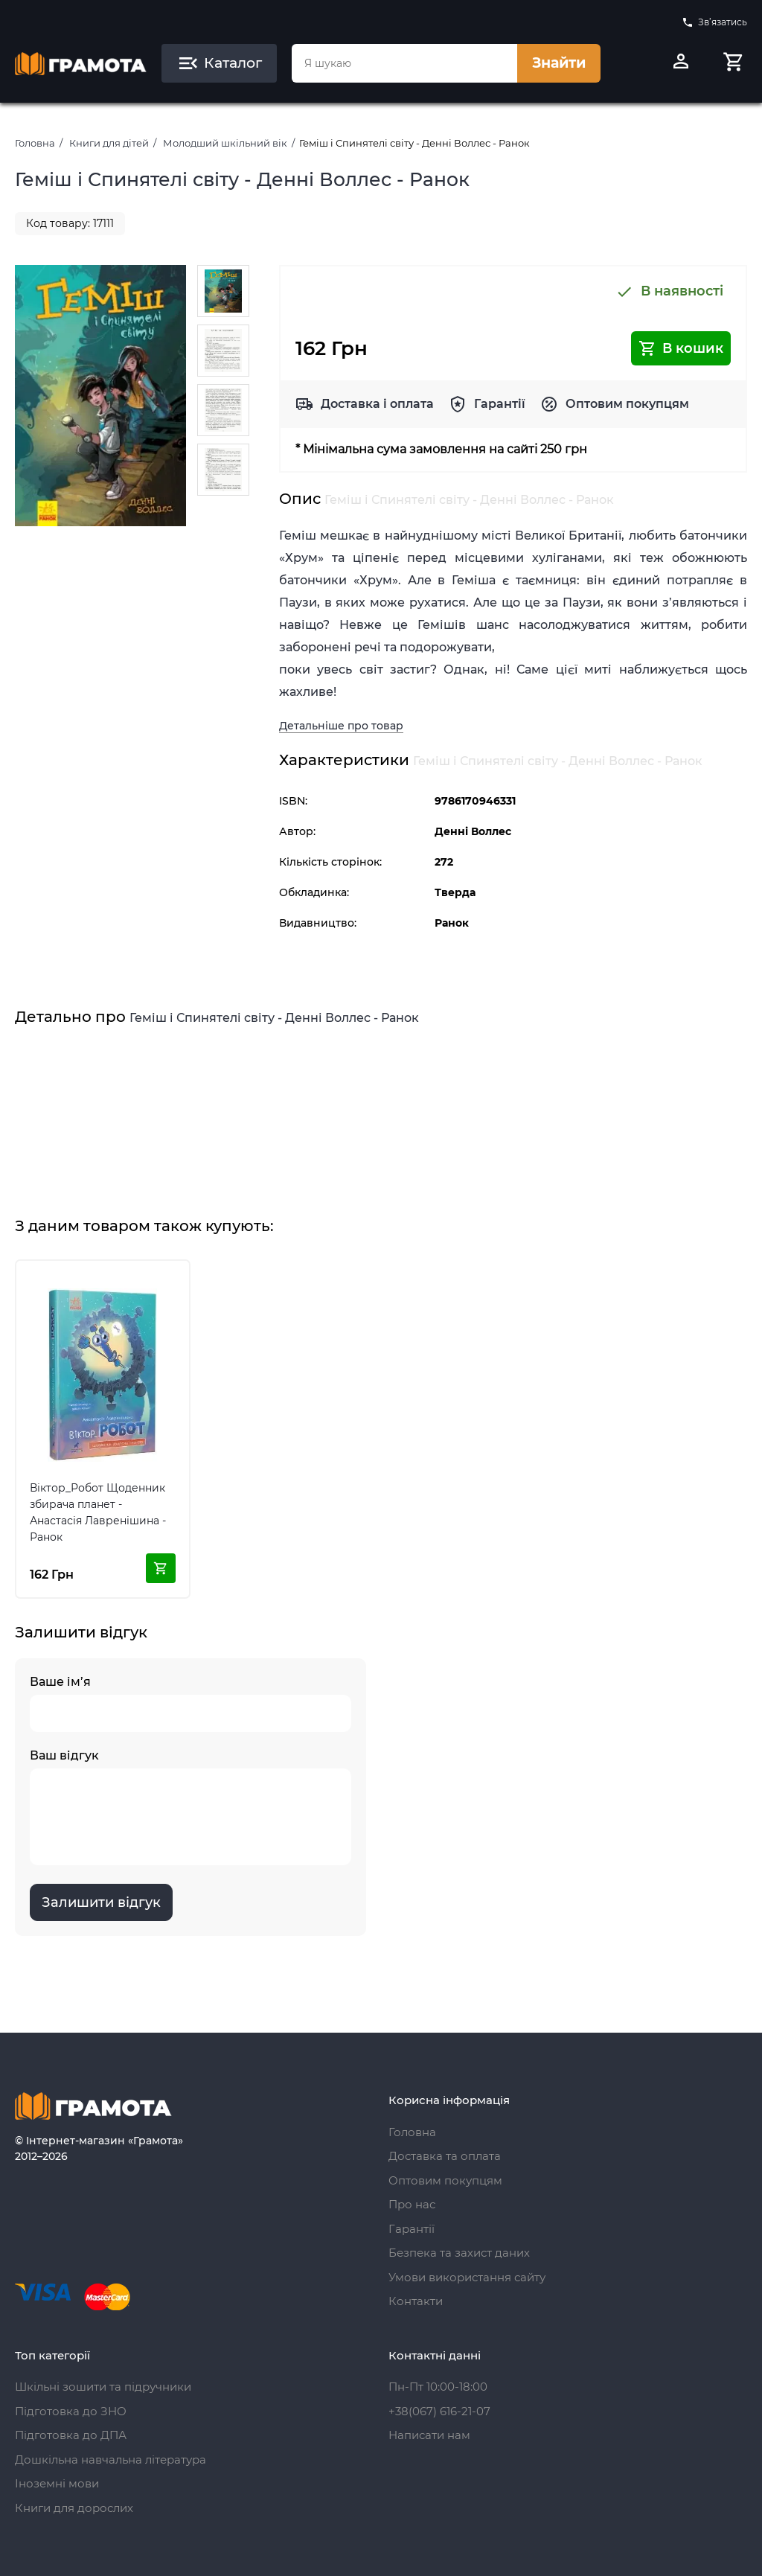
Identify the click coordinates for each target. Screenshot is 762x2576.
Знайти (559, 62)
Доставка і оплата (377, 404)
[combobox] (404, 63)
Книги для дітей (109, 143)
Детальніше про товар (341, 725)
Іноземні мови (57, 2483)
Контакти (415, 2301)
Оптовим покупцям (627, 404)
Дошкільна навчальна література (110, 2459)
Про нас (411, 2204)
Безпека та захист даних (459, 2253)
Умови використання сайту (466, 2277)
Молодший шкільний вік (225, 143)
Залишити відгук (101, 1902)
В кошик (680, 348)
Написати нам (429, 2435)
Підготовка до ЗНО (71, 2411)
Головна (35, 143)
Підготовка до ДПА (71, 2435)
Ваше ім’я (190, 1703)
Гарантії (499, 404)
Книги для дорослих (74, 2508)
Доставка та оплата (444, 2156)
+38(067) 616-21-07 (439, 2411)
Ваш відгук (190, 1806)
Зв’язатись (714, 22)
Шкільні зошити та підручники (103, 2387)
